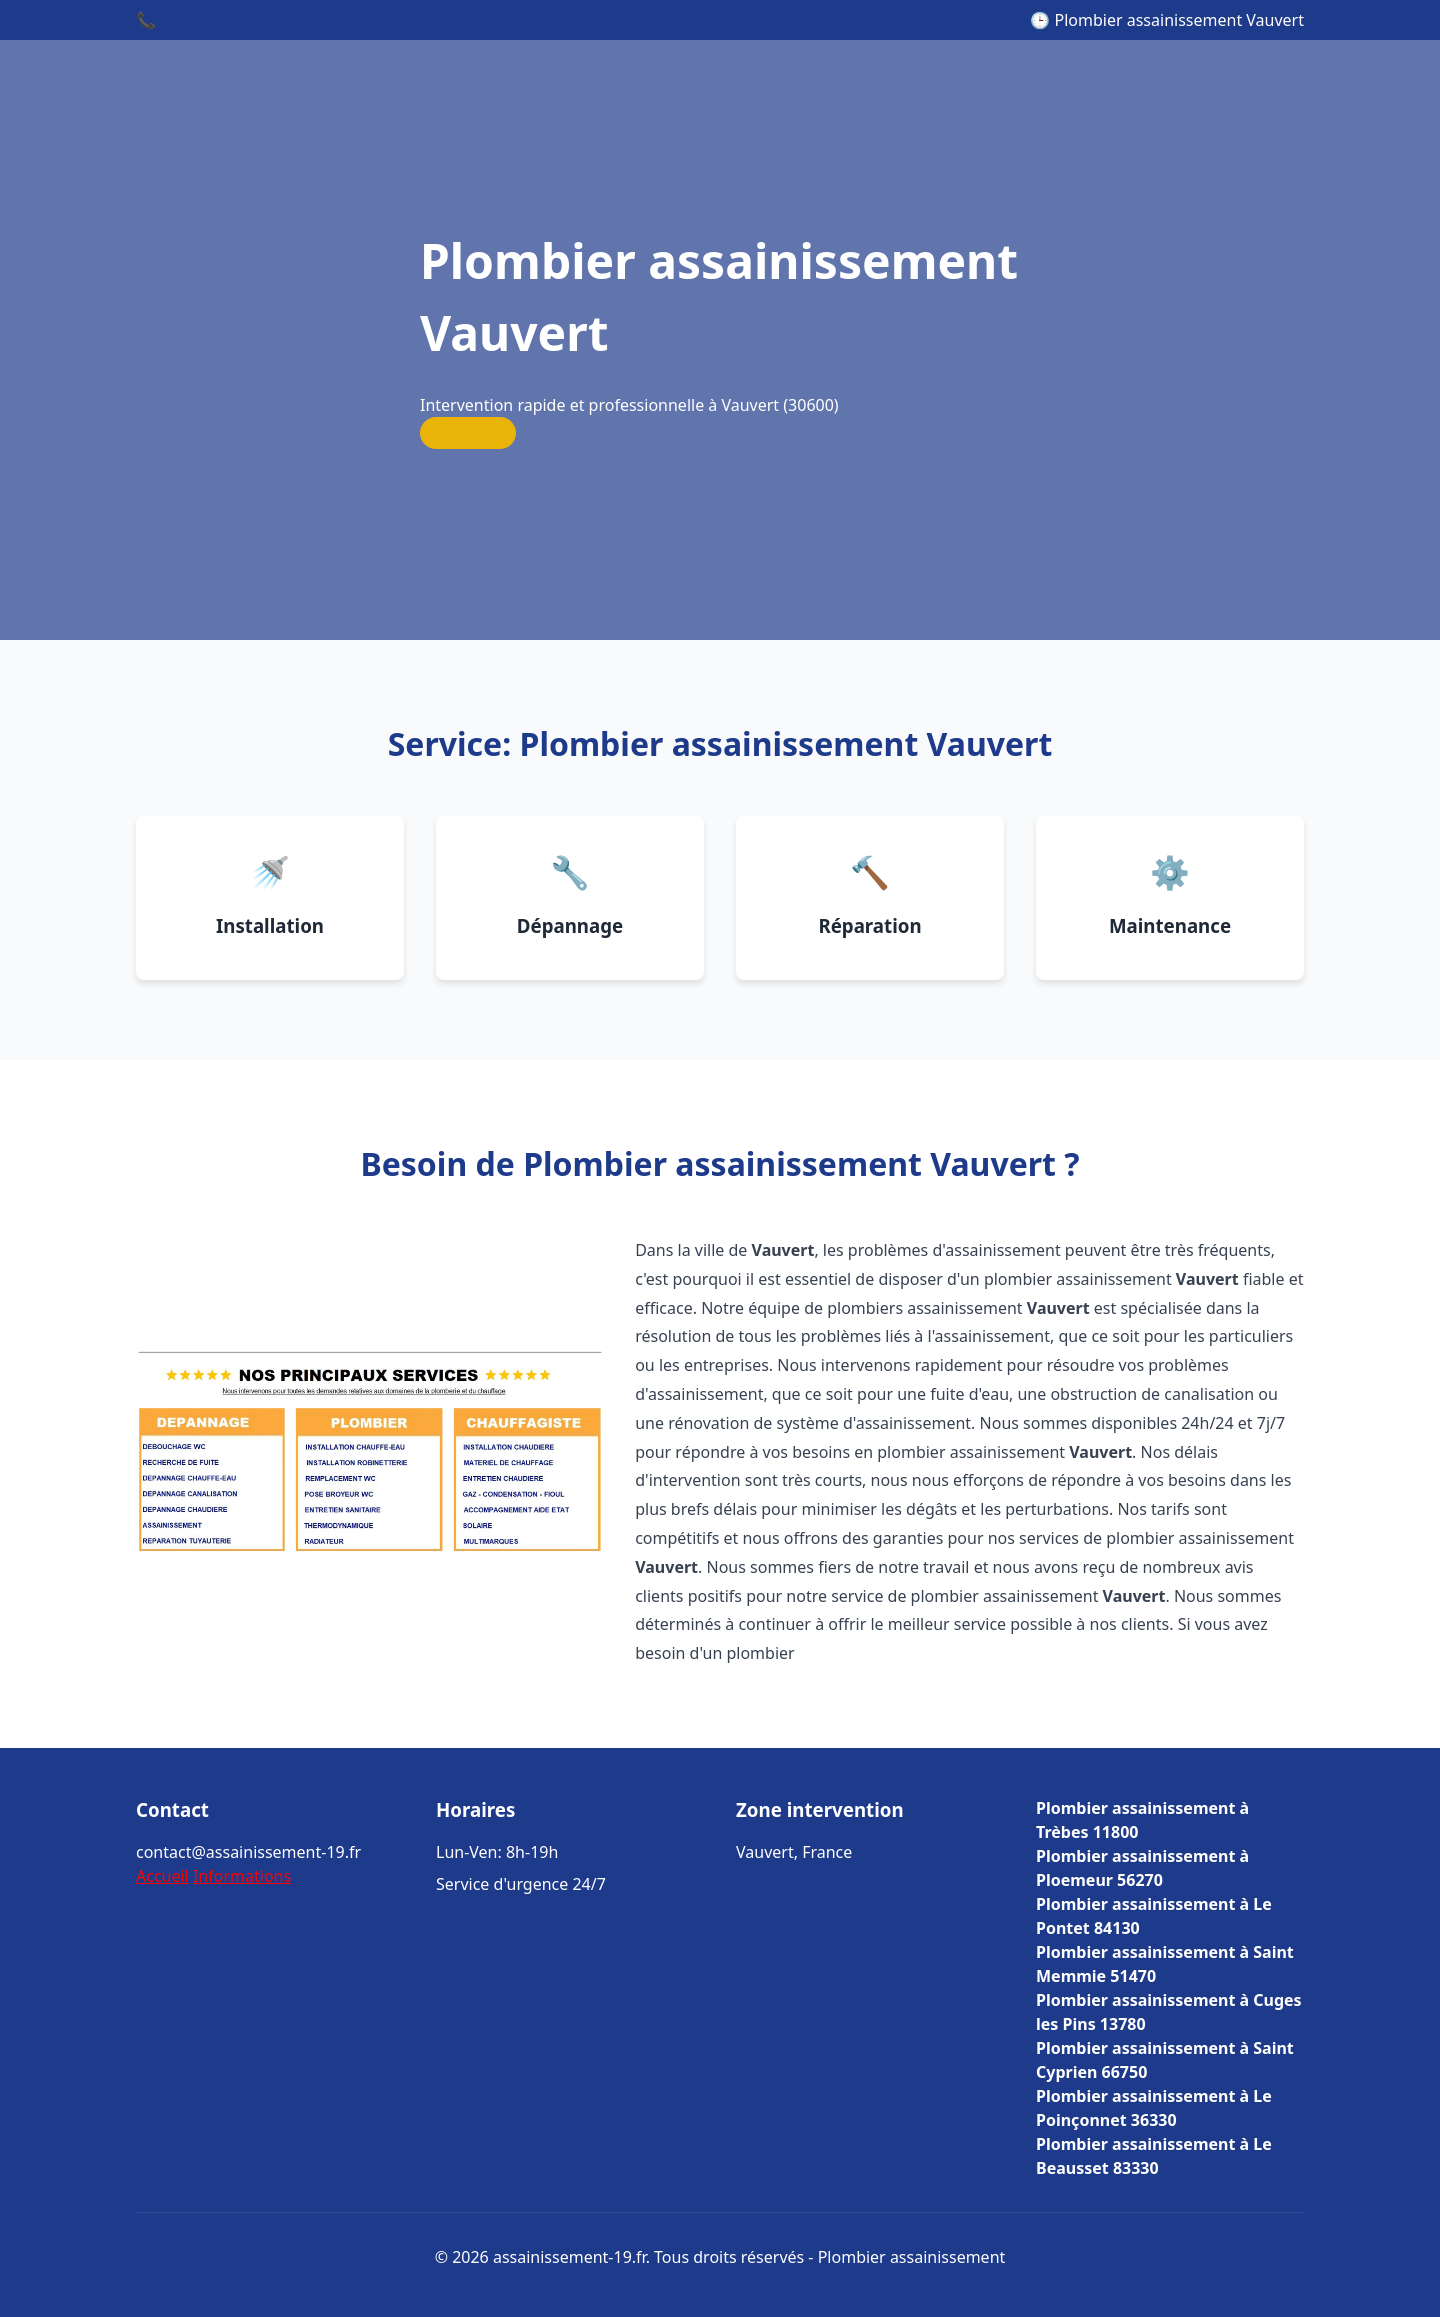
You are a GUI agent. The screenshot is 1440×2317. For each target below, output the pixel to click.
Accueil (162, 1876)
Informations (242, 1876)
